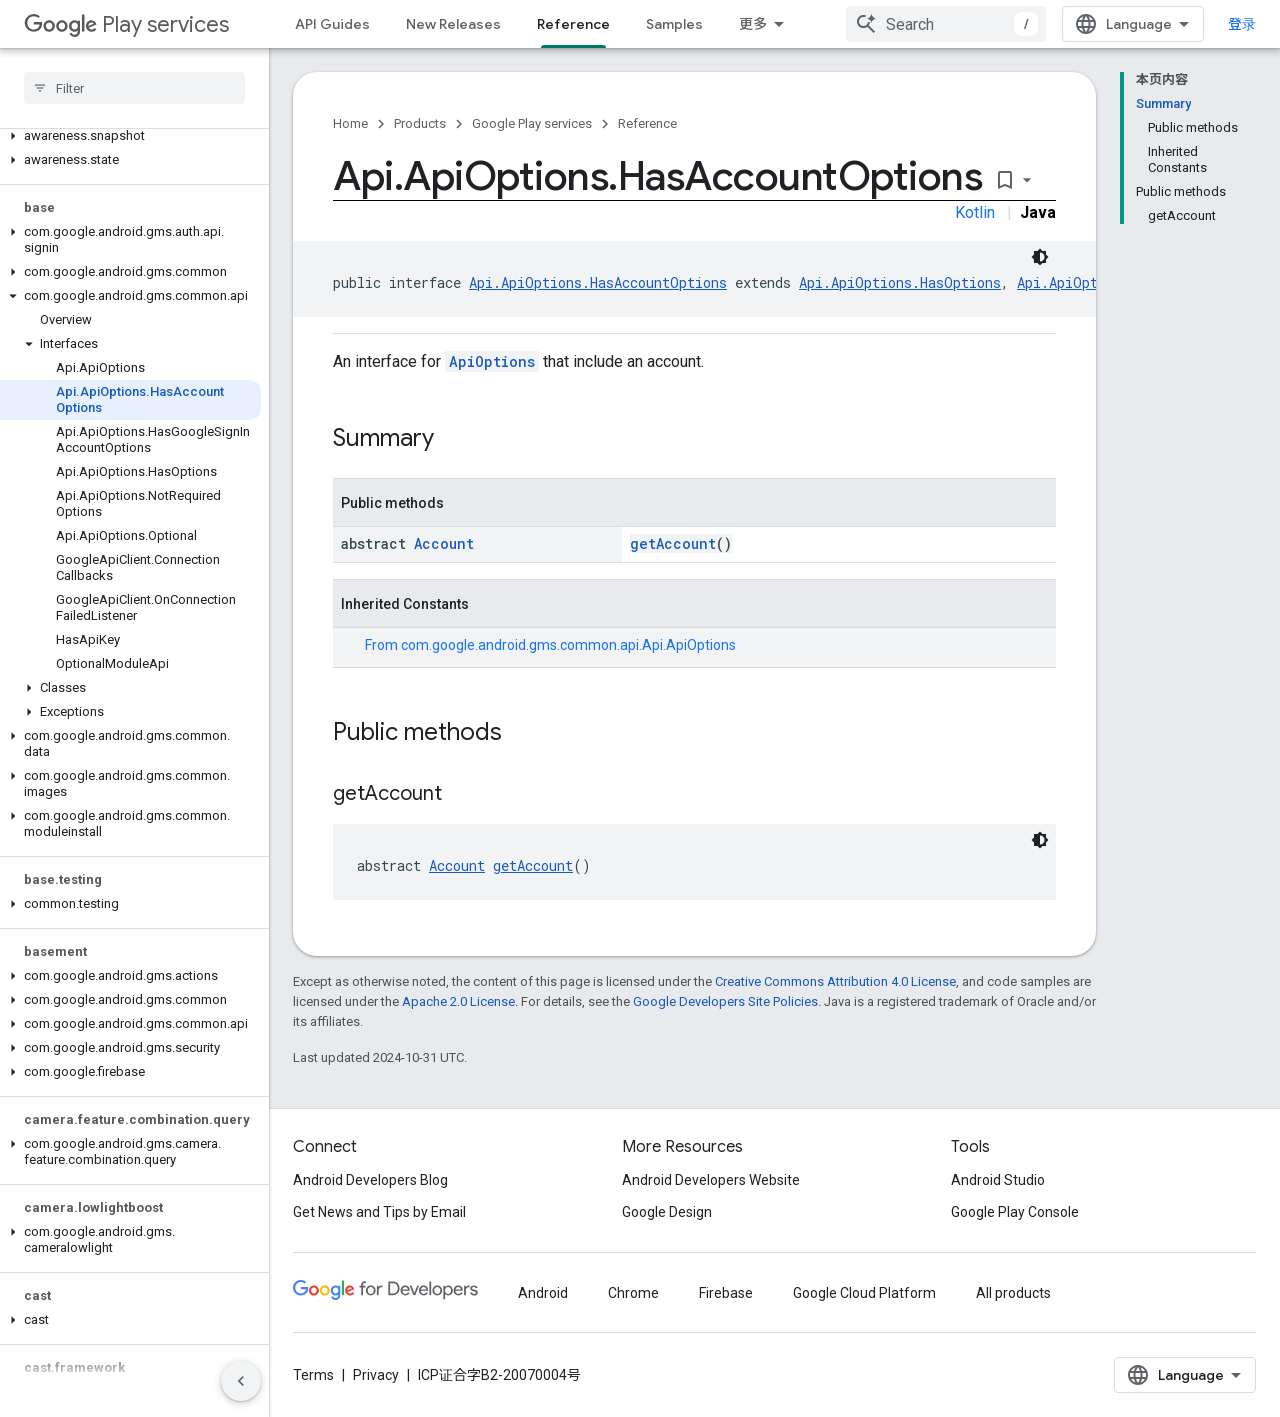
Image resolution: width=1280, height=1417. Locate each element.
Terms (313, 1375)
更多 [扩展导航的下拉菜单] (753, 24)
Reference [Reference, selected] (573, 24)
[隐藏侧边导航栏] (241, 1381)
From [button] (550, 645)
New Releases (453, 24)
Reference (647, 123)
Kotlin (975, 212)
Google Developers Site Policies (725, 1001)
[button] (130, 136)
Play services (126, 24)
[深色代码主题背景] (1040, 257)
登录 (1242, 24)
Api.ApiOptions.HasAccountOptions (598, 282)
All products (1013, 1293)
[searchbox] (134, 88)
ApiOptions (492, 361)
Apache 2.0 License (458, 1001)
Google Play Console (1015, 1212)
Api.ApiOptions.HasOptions (900, 282)
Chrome (633, 1293)
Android (543, 1293)
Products (420, 123)
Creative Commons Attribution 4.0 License (835, 981)
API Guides (332, 24)
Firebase (726, 1293)
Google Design (667, 1212)
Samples (674, 24)
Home (350, 123)
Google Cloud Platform (864, 1293)
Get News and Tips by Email (379, 1212)
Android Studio (998, 1180)
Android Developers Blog (370, 1180)
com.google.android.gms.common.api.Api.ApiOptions (568, 645)
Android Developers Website (711, 1180)
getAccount (673, 543)
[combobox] (946, 24)
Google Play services (532, 123)
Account (444, 543)
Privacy (376, 1375)
